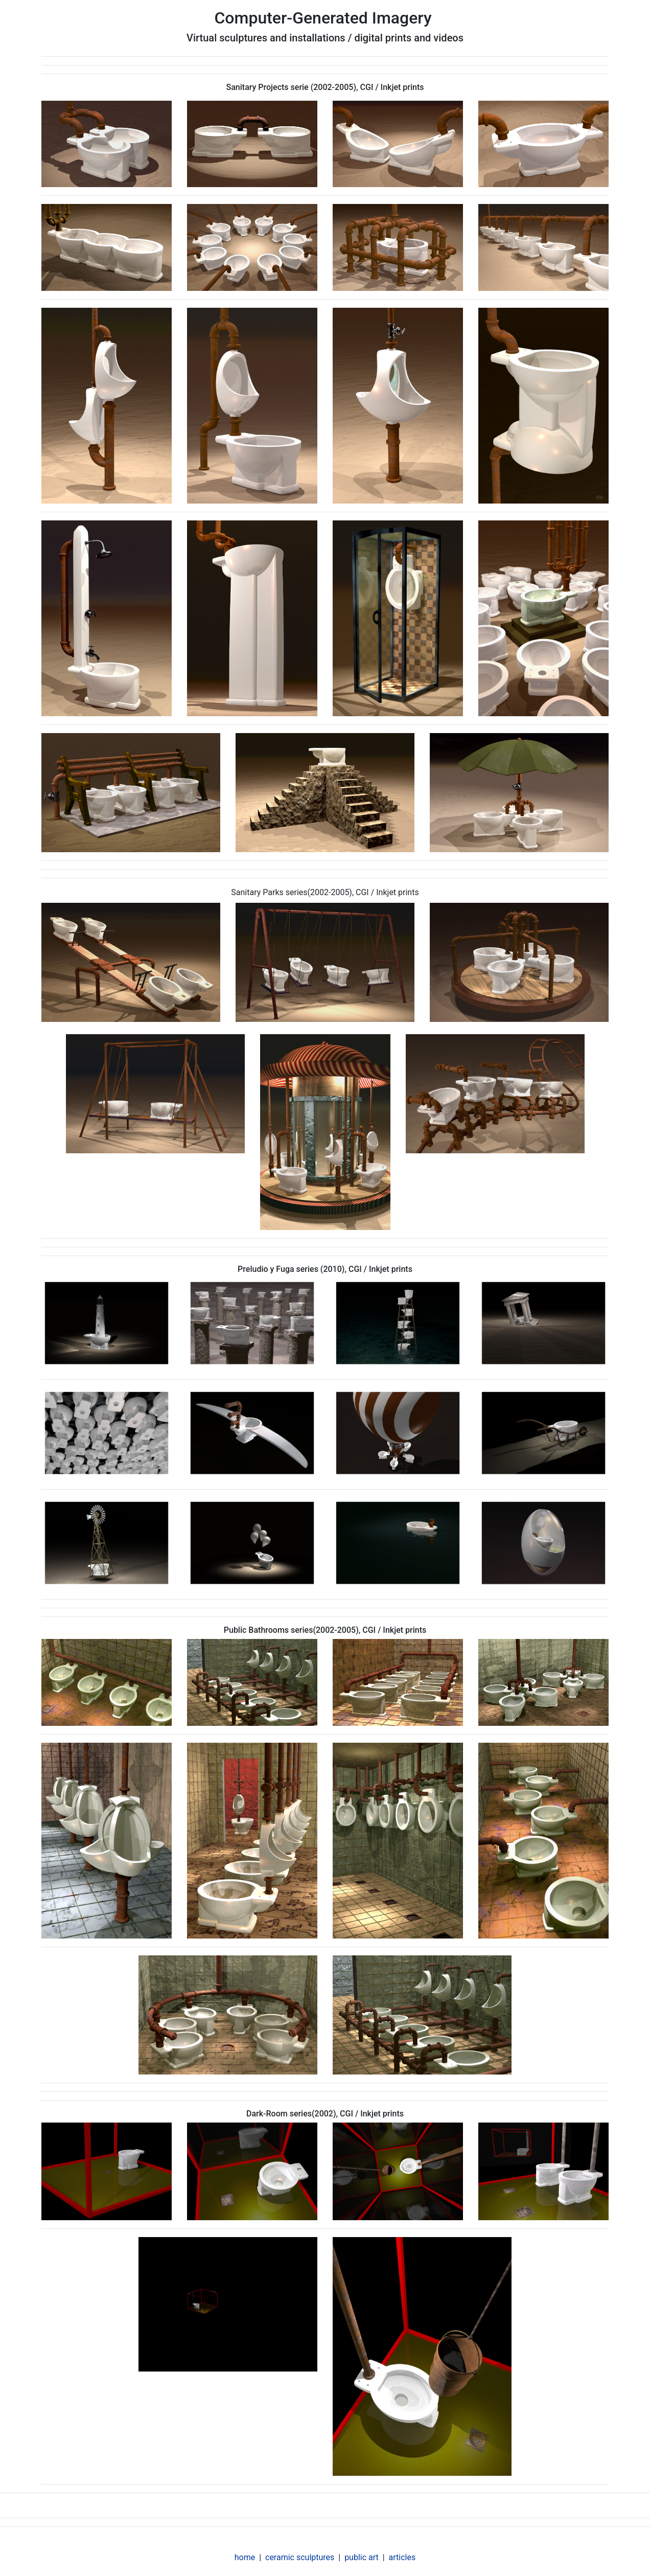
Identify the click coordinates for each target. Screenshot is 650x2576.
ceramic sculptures (299, 2557)
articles (402, 2557)
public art (361, 2557)
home (245, 2557)
